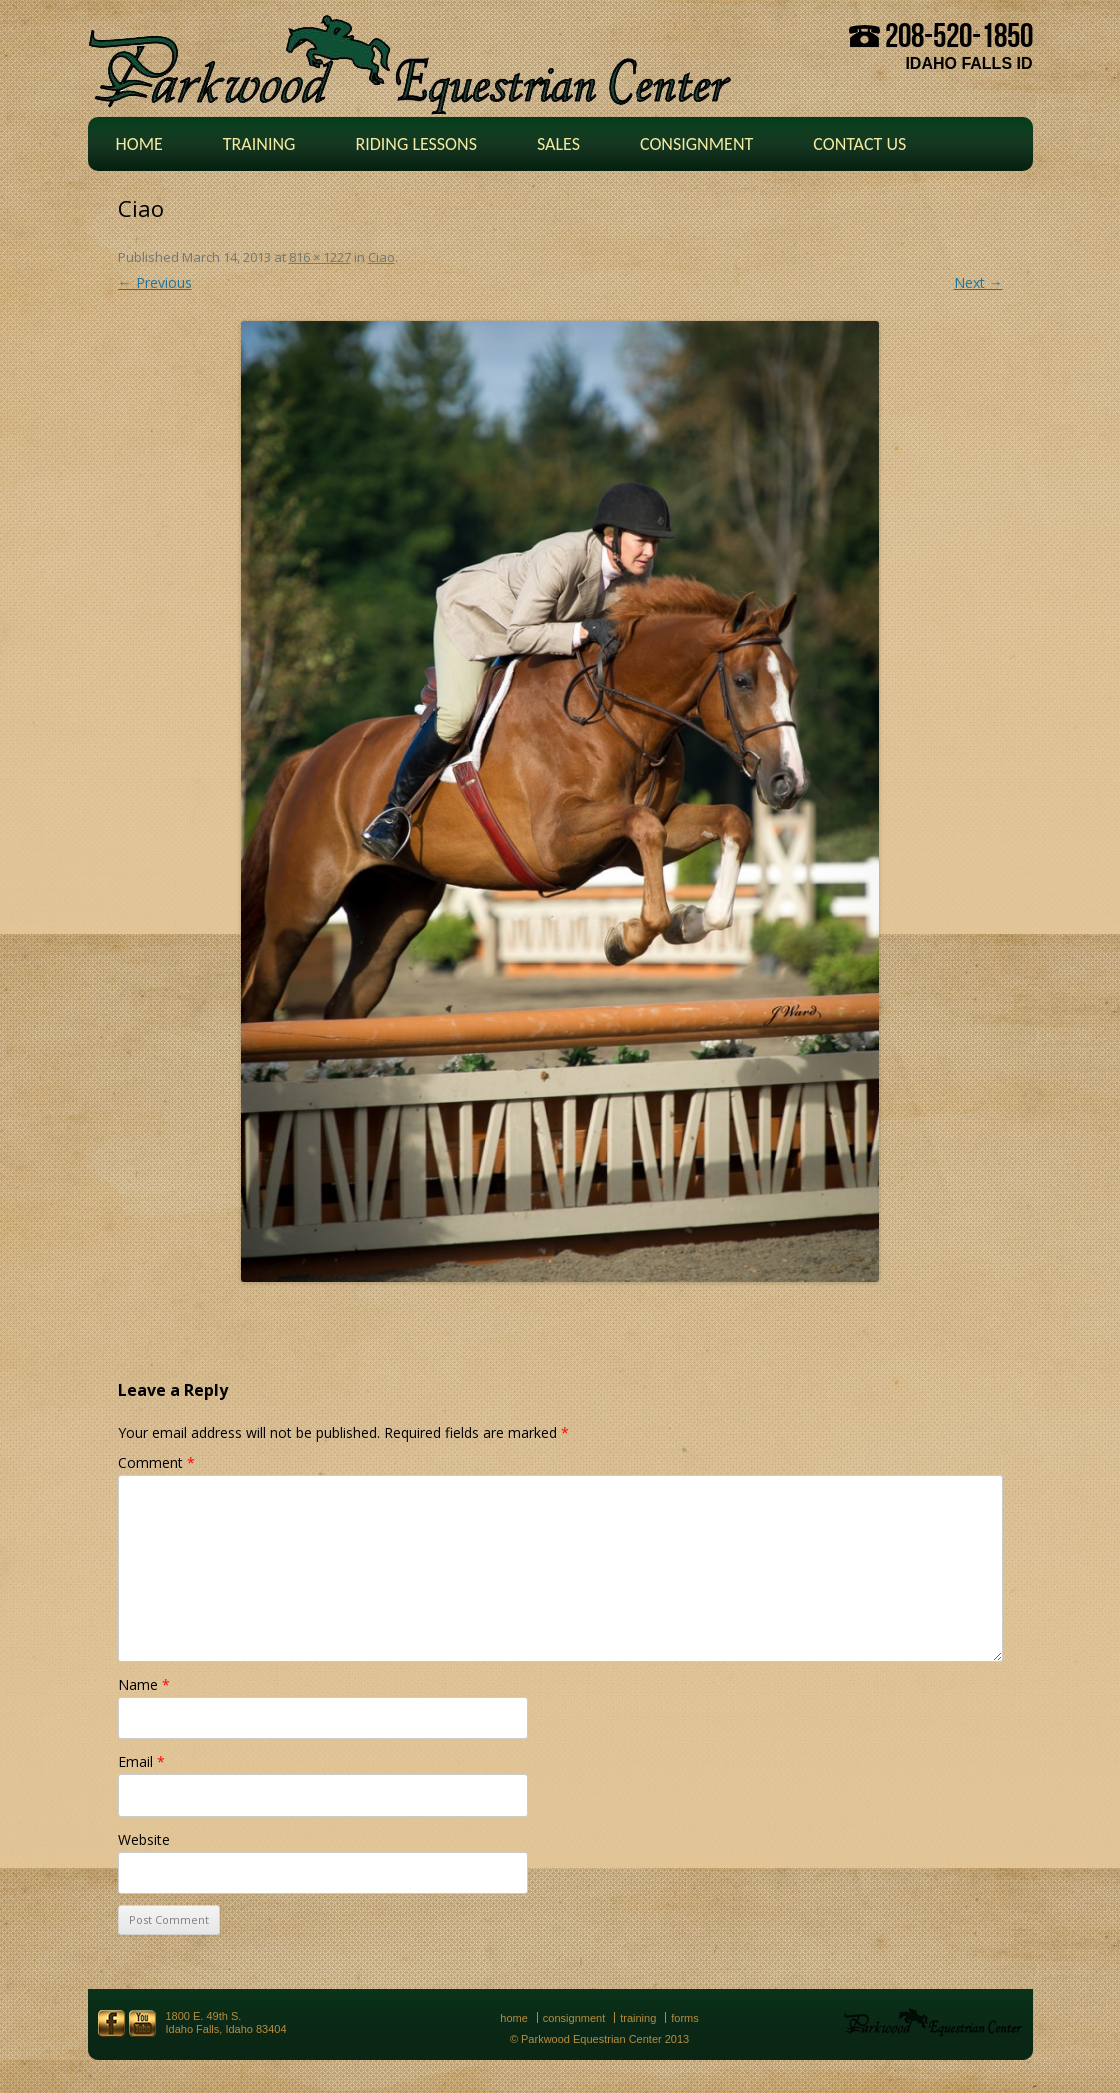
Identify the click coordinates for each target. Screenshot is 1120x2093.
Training (259, 144)
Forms (685, 2018)
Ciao (381, 257)
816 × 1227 (320, 257)
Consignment (696, 144)
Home (139, 144)
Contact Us (859, 144)
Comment (156, 1462)
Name (144, 1684)
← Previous (155, 282)
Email (141, 1761)
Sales (558, 144)
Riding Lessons (416, 144)
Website (144, 1839)
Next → (978, 282)
